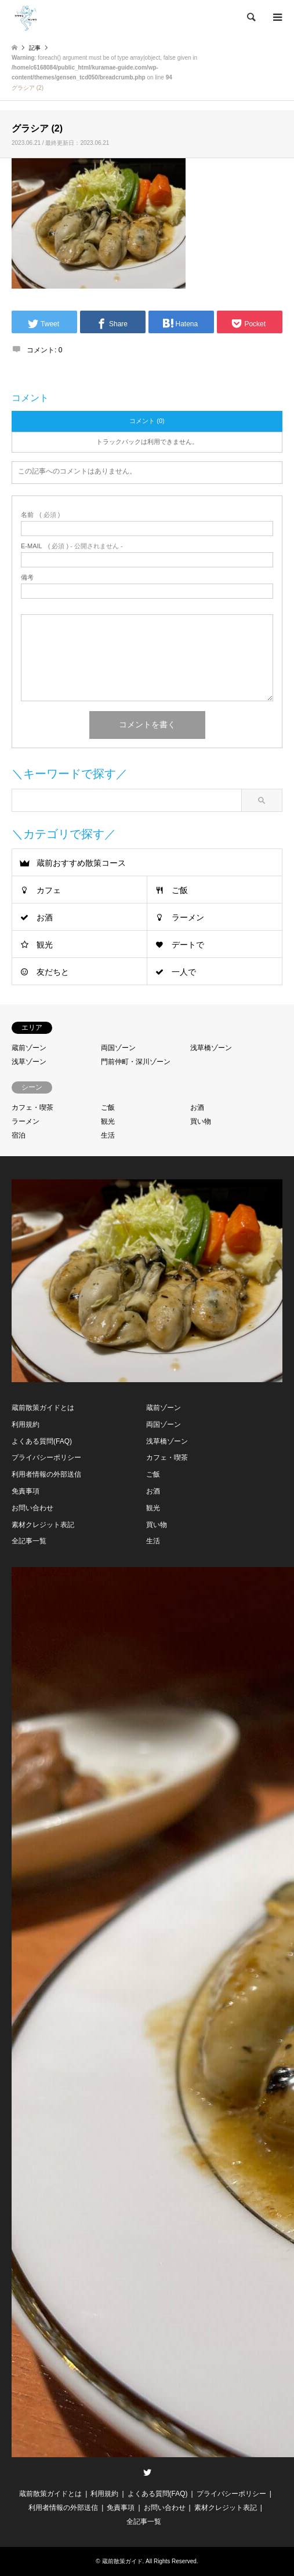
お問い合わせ (32, 1508)
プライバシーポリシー (46, 1457)
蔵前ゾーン (29, 1048)
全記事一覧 (29, 1541)
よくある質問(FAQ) (42, 1441)
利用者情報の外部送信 (46, 1474)
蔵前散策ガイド (122, 2561)
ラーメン (188, 917)
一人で (184, 972)
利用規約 (25, 1424)
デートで (188, 944)
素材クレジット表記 (43, 1525)
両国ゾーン (118, 1048)
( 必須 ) (40, 515)
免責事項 (25, 1491)
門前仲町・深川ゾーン (135, 1062)
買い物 (200, 1121)
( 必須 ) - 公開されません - (72, 546)
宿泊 (19, 1135)
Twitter (147, 2472)
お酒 (45, 917)
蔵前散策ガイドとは (43, 1408)
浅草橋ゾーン (211, 1048)
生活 (108, 1135)
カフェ (49, 890)
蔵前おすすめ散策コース (81, 863)
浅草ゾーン (29, 1062)
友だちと (53, 972)
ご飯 (180, 890)
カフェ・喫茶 (32, 1107)
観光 (45, 944)
